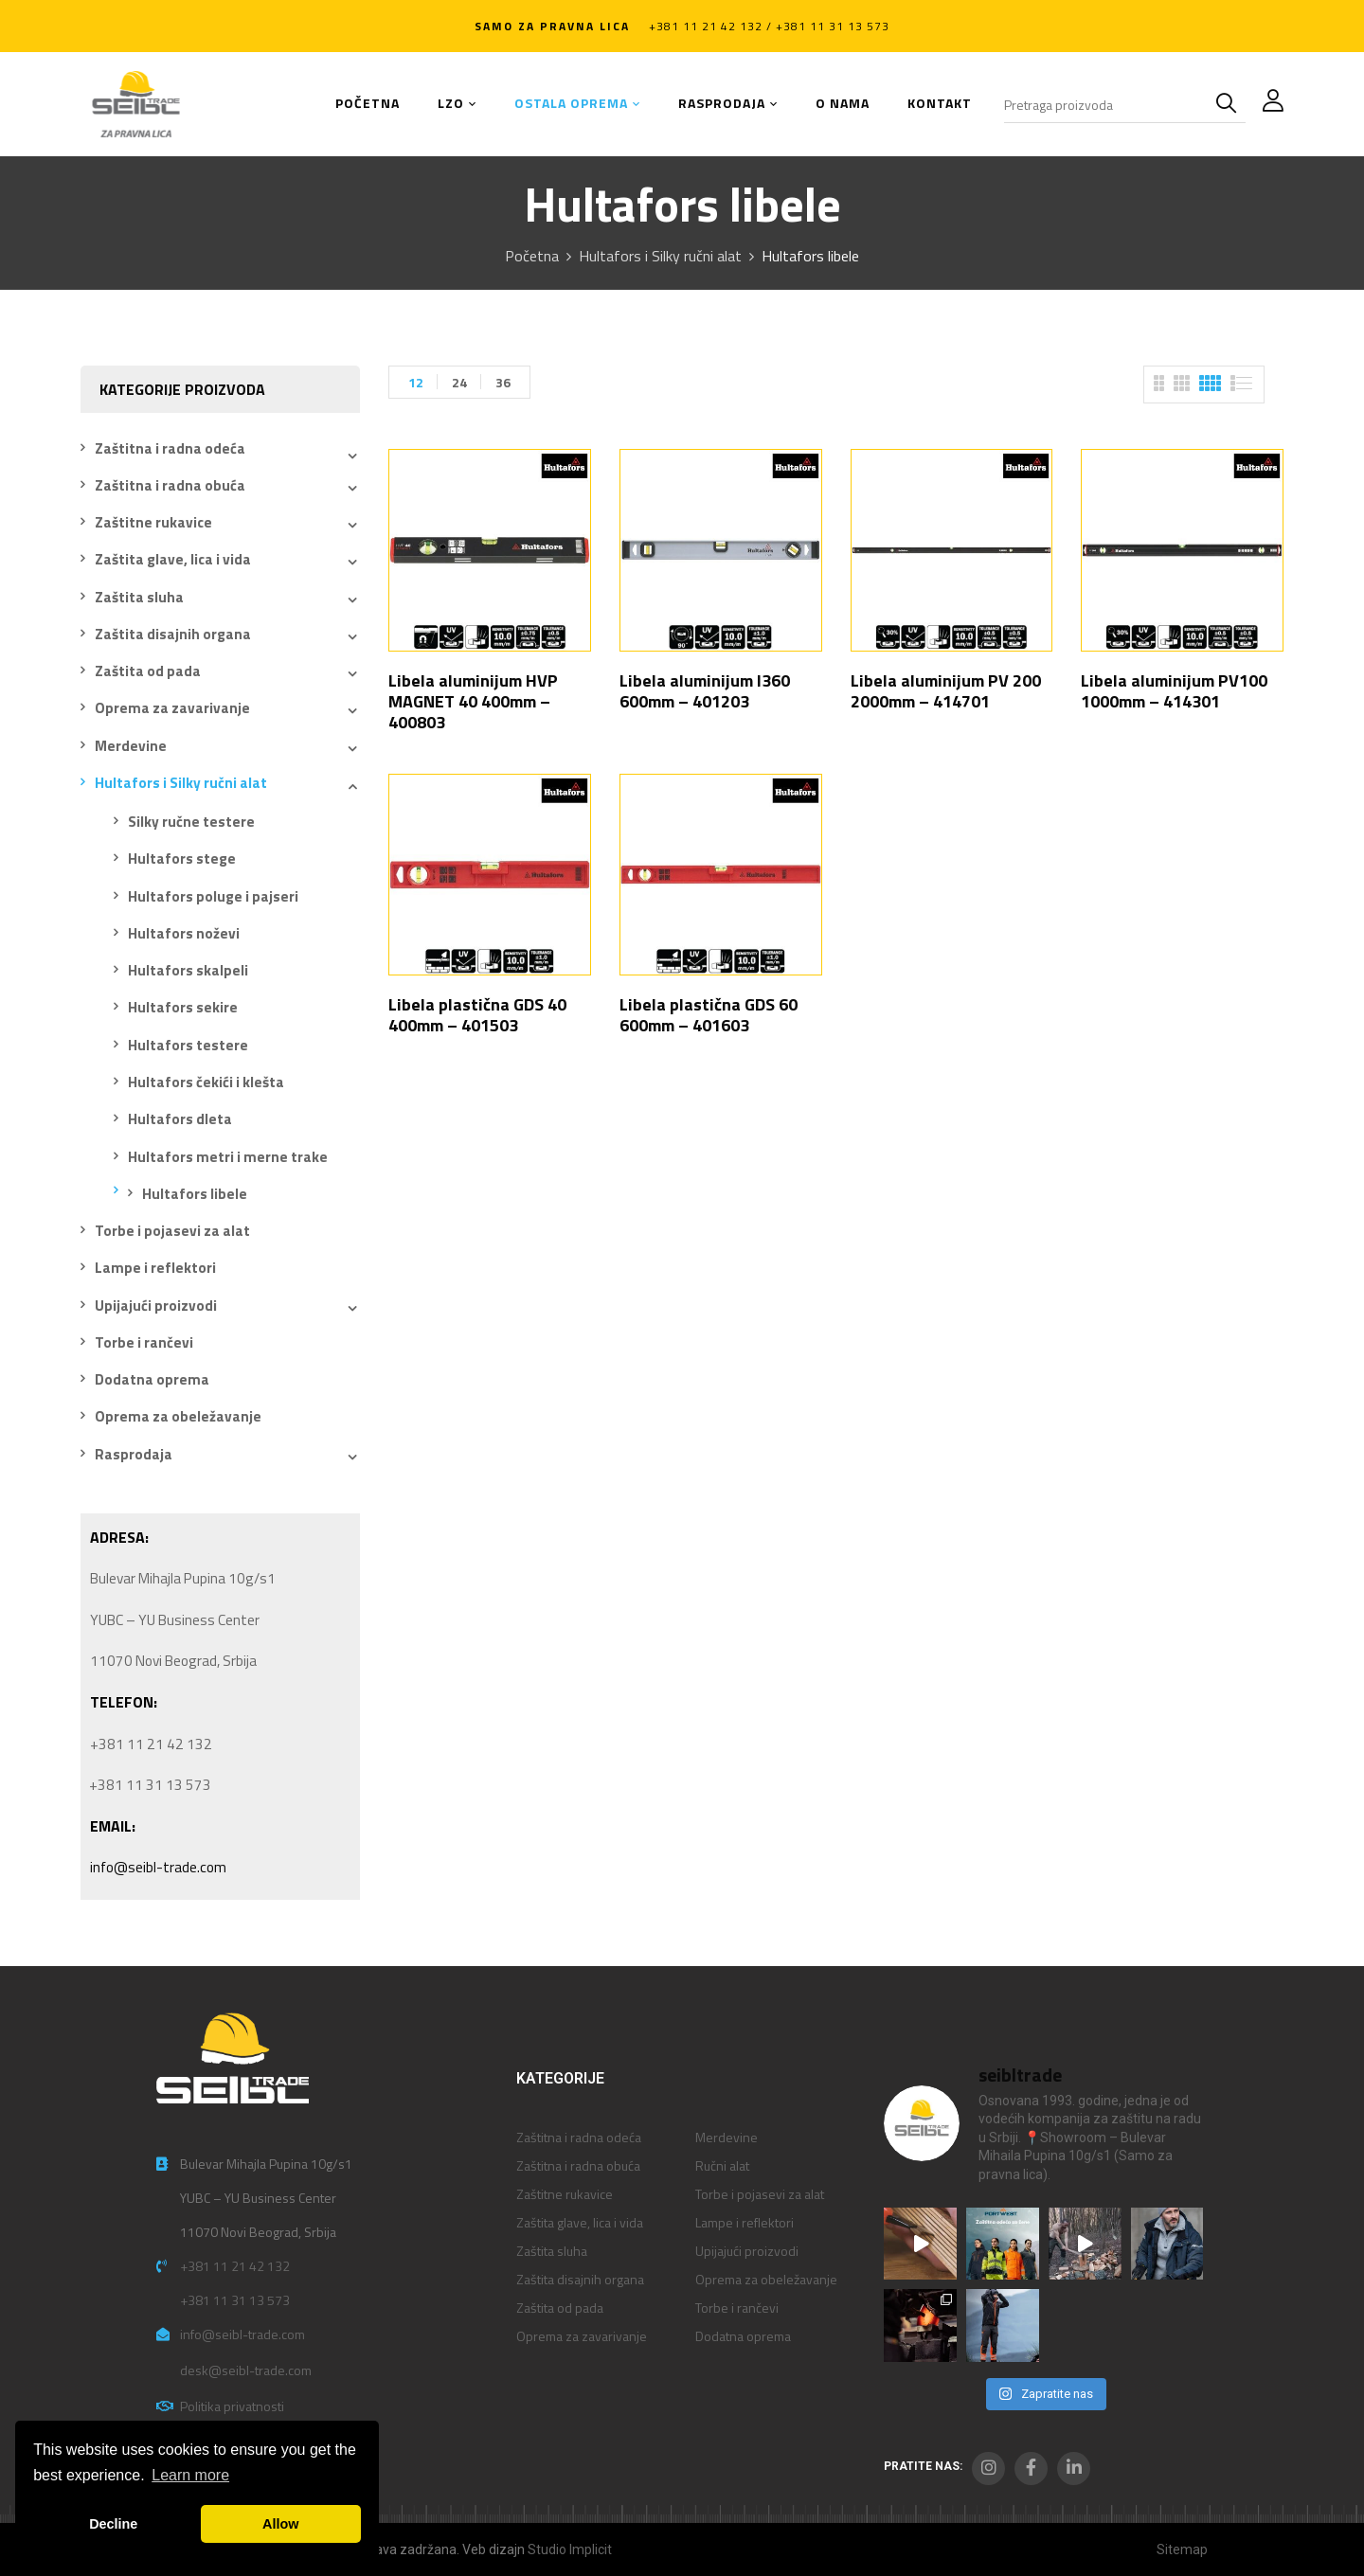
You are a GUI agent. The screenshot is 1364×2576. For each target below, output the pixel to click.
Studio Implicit (570, 2549)
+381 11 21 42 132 (235, 2266)
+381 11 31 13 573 (235, 2300)
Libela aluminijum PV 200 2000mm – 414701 (946, 691)
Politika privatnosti (232, 2406)
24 (459, 382)
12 (415, 382)
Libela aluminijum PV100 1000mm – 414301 (1174, 691)
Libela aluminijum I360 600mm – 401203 (704, 691)
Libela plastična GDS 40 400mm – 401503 (477, 1015)
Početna (532, 255)
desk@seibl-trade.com (246, 2370)
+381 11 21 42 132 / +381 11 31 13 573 (769, 26)
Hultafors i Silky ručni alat (660, 255)
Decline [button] (113, 2523)
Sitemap (1182, 2549)
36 (503, 382)
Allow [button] (280, 2523)
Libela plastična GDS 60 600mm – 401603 (708, 1015)
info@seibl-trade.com (158, 1867)
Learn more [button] (190, 2475)
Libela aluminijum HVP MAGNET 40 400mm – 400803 (473, 701)
